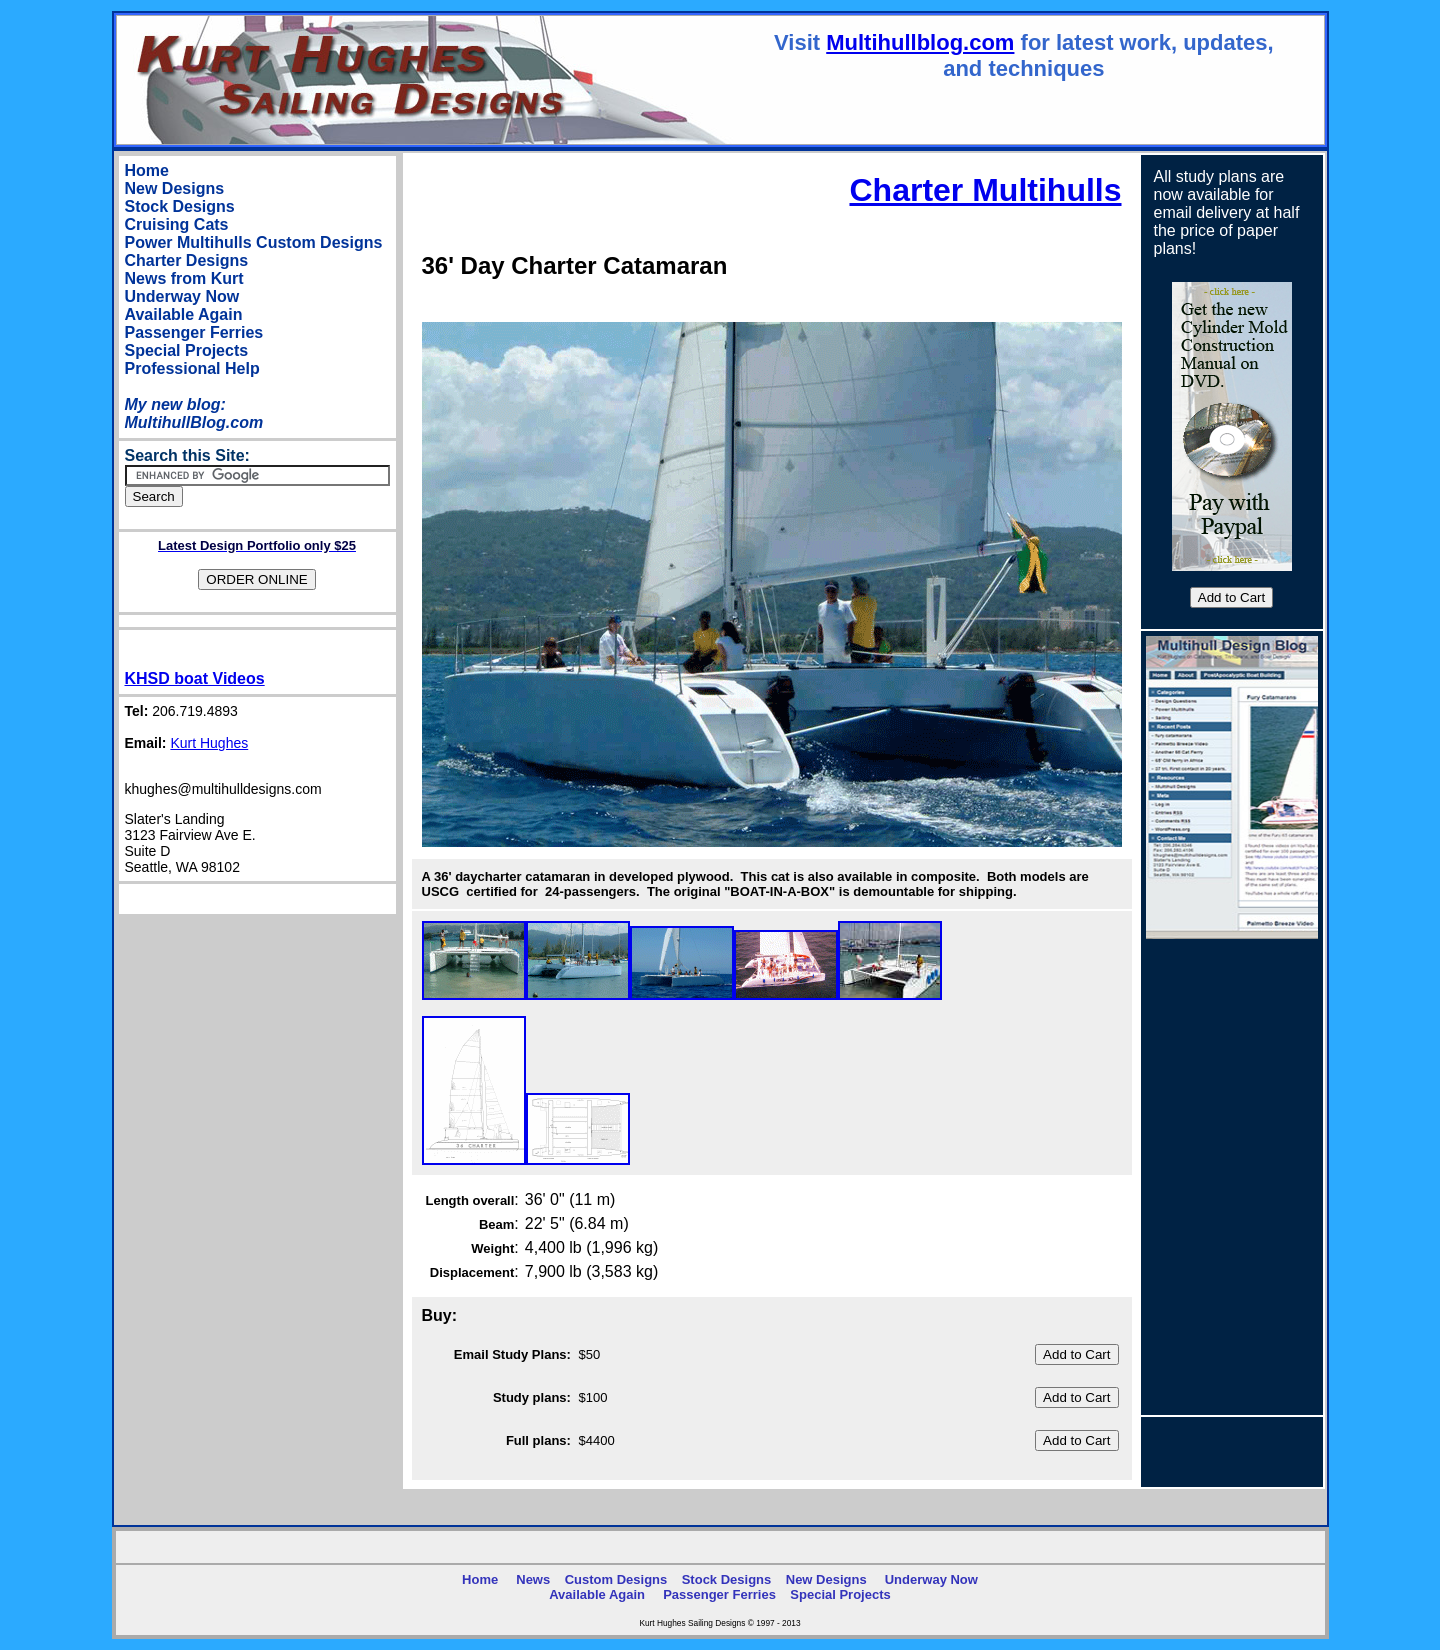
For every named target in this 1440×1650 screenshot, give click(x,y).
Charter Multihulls (985, 190)
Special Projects (187, 350)
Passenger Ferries (194, 332)
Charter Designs (187, 260)
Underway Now (182, 296)
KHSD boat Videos (195, 678)
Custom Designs (319, 242)
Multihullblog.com (920, 42)
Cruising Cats (177, 224)
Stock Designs (180, 206)
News (533, 1579)
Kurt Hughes (209, 743)
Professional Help (192, 368)
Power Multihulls (188, 242)
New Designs (175, 188)
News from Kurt (184, 278)
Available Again (184, 314)
